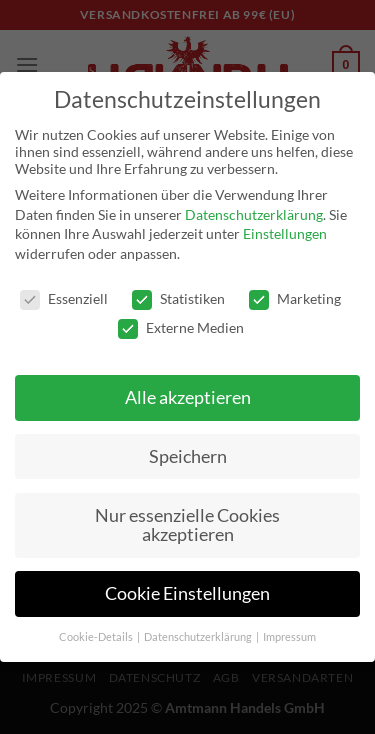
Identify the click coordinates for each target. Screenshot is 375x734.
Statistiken (178, 298)
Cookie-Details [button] (97, 637)
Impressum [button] (289, 637)
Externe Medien (181, 327)
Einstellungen (285, 233)
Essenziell (64, 298)
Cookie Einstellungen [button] (187, 593)
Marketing (295, 298)
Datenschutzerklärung (254, 214)
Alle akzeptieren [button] (188, 397)
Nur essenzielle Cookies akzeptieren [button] (187, 525)
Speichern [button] (188, 456)
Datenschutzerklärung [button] (199, 637)
